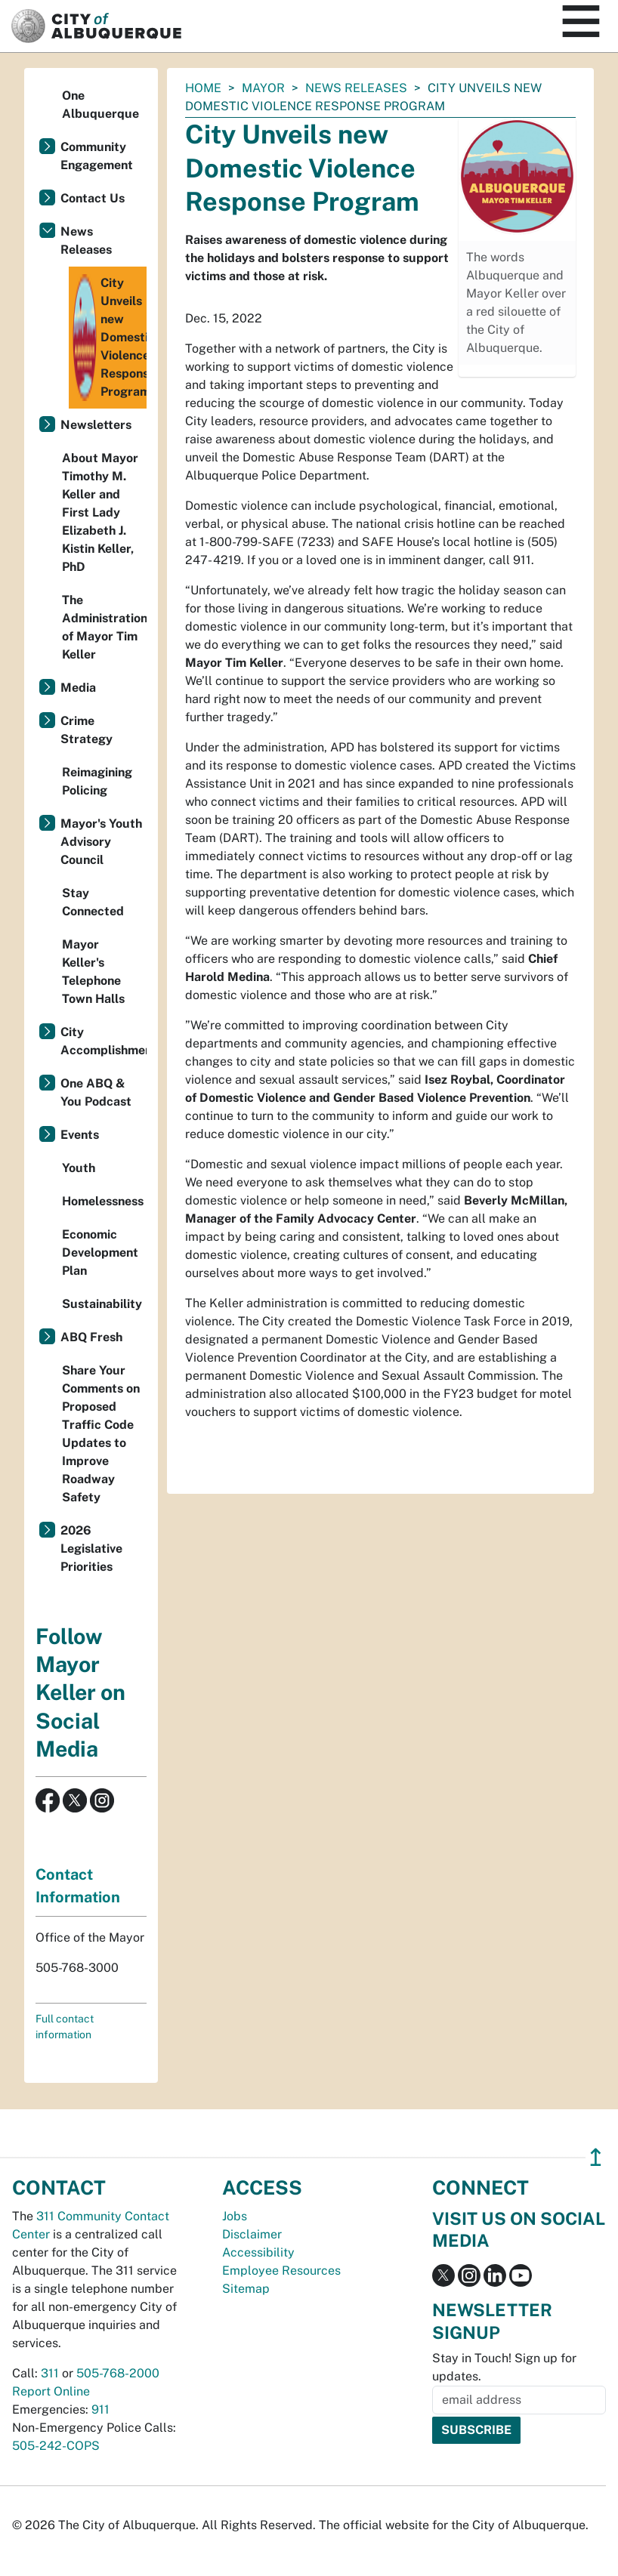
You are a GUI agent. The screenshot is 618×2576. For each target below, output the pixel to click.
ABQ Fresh (91, 1337)
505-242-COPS (56, 2446)
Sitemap (246, 2288)
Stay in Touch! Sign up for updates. (504, 2367)
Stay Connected (93, 902)
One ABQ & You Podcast (95, 1092)
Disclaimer (252, 2234)
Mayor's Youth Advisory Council (101, 841)
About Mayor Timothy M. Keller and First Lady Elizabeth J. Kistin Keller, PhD (100, 512)
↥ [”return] (596, 2157)
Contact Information (78, 1885)
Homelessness (103, 1201)
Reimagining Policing (97, 781)
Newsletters (95, 425)
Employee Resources (281, 2270)
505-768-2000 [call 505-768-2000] (117, 2373)
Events (79, 1135)
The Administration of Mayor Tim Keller (104, 627)
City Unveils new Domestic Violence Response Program (110, 337)
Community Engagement (96, 156)
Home (203, 88)
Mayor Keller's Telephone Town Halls (93, 971)
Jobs (234, 2216)
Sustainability (102, 1304)
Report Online (51, 2391)
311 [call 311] (50, 2373)
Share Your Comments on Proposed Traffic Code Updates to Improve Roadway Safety (101, 1433)
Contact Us (92, 198)
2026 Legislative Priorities (91, 1548)
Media (78, 687)
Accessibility (258, 2252)
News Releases (356, 88)
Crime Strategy (86, 730)
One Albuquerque (100, 104)
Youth (78, 1168)
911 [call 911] (100, 2409)
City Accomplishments (103, 1041)
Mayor (263, 88)
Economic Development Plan (100, 1252)
